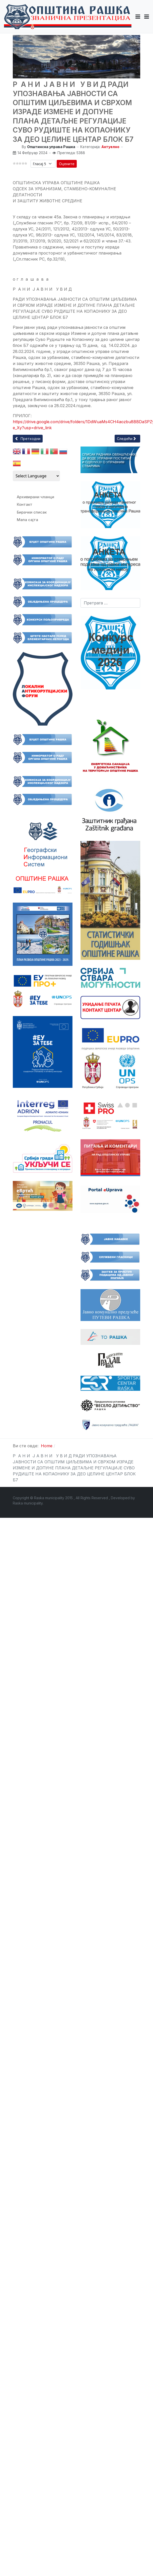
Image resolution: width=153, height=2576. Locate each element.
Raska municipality (28, 1503)
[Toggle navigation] (146, 16)
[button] (137, 16)
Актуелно (110, 147)
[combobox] (110, 603)
